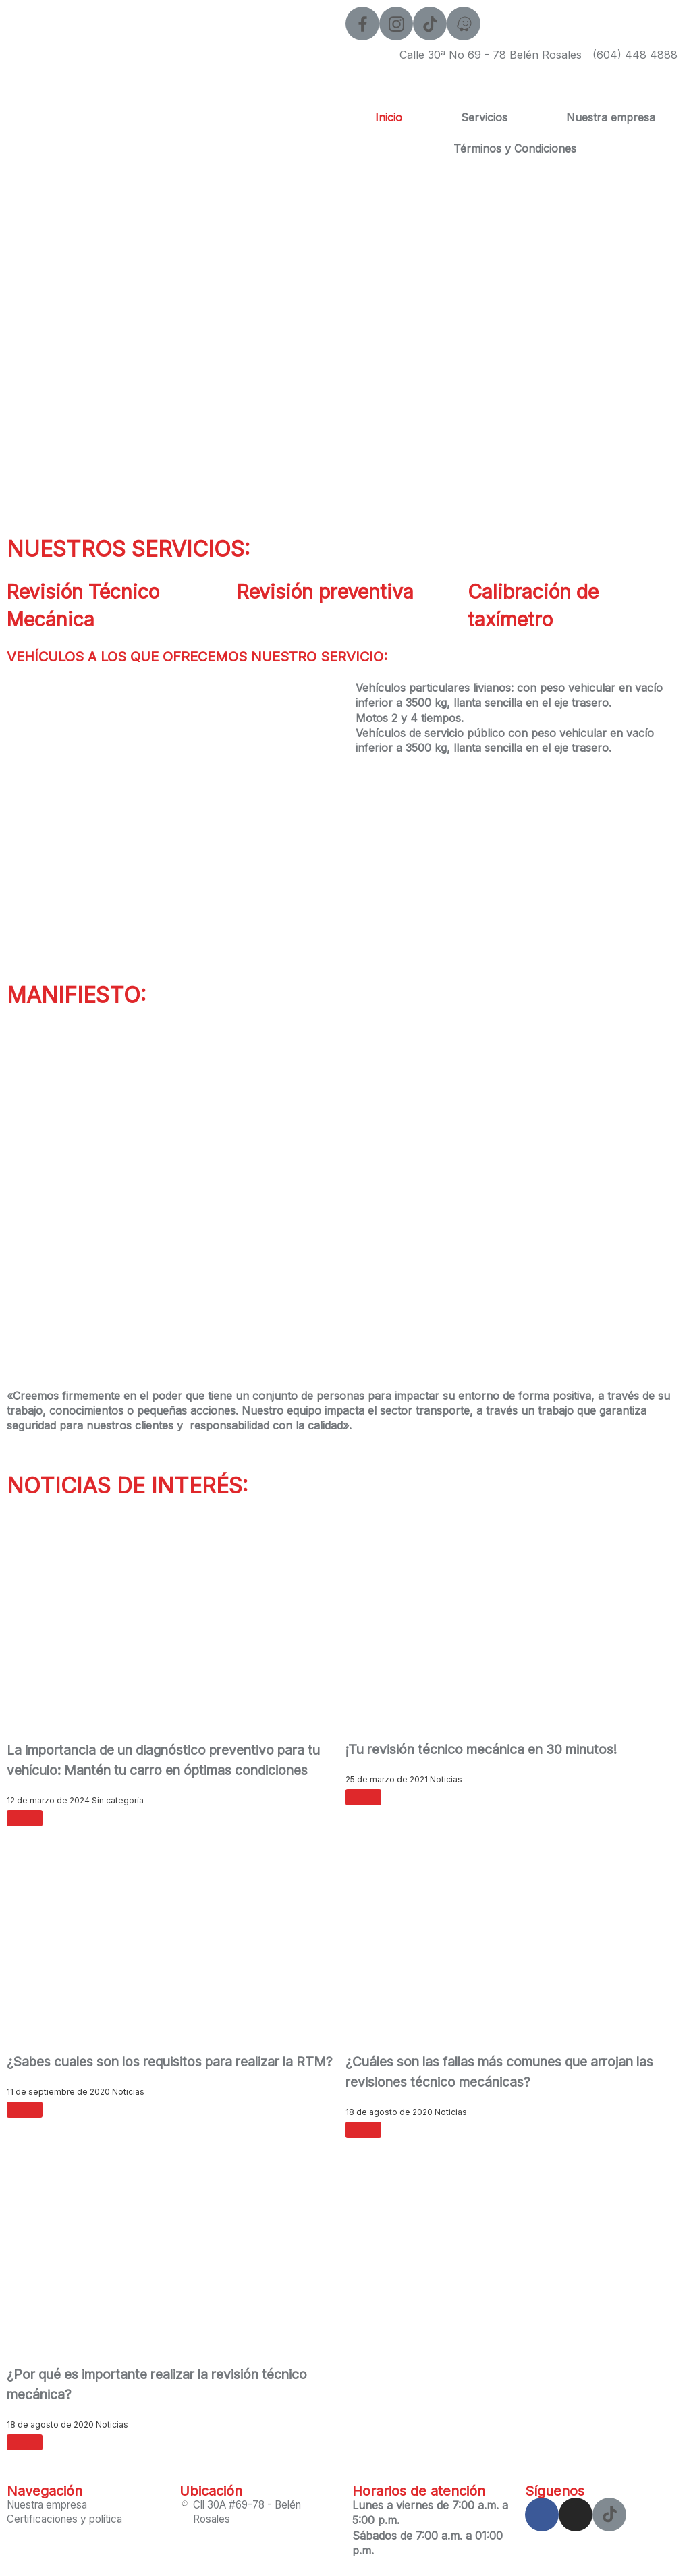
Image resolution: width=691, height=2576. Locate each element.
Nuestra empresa (610, 117)
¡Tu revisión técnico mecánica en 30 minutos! (490, 1749)
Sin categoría (118, 1800)
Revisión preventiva (336, 591)
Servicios (484, 117)
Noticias (446, 1779)
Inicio (388, 117)
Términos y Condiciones (514, 148)
